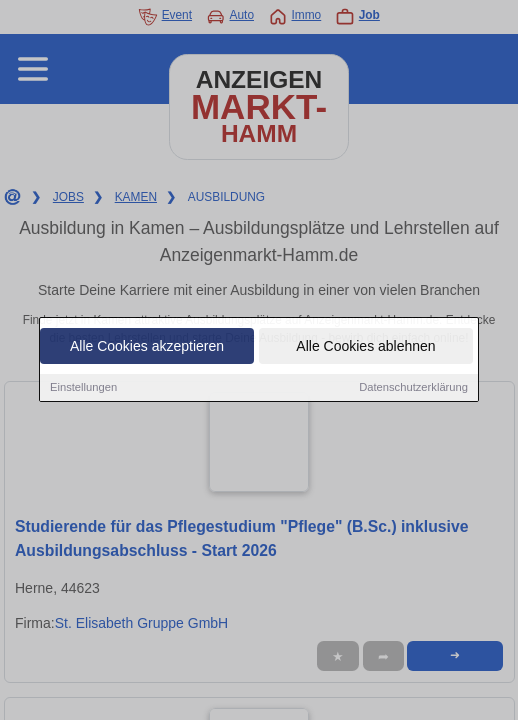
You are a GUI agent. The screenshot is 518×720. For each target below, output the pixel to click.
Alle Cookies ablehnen (365, 348)
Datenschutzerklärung (413, 389)
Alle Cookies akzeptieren (147, 348)
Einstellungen (83, 389)
